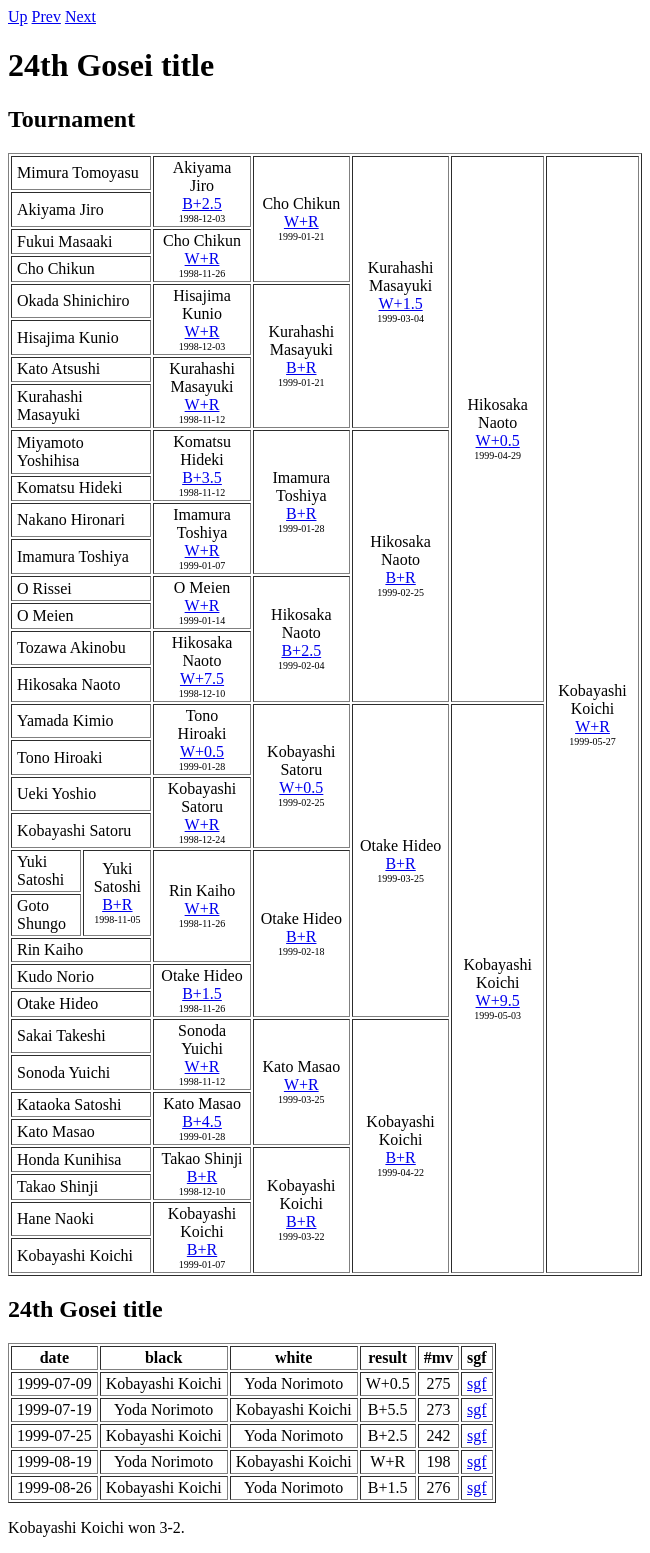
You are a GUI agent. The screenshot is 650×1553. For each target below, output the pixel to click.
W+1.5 (401, 303)
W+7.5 (202, 678)
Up (18, 16)
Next (80, 16)
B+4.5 (202, 1121)
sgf (477, 1383)
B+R (301, 367)
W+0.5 (498, 440)
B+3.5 (202, 477)
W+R (301, 221)
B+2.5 (202, 203)
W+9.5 (498, 1000)
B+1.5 (202, 993)
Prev (46, 16)
